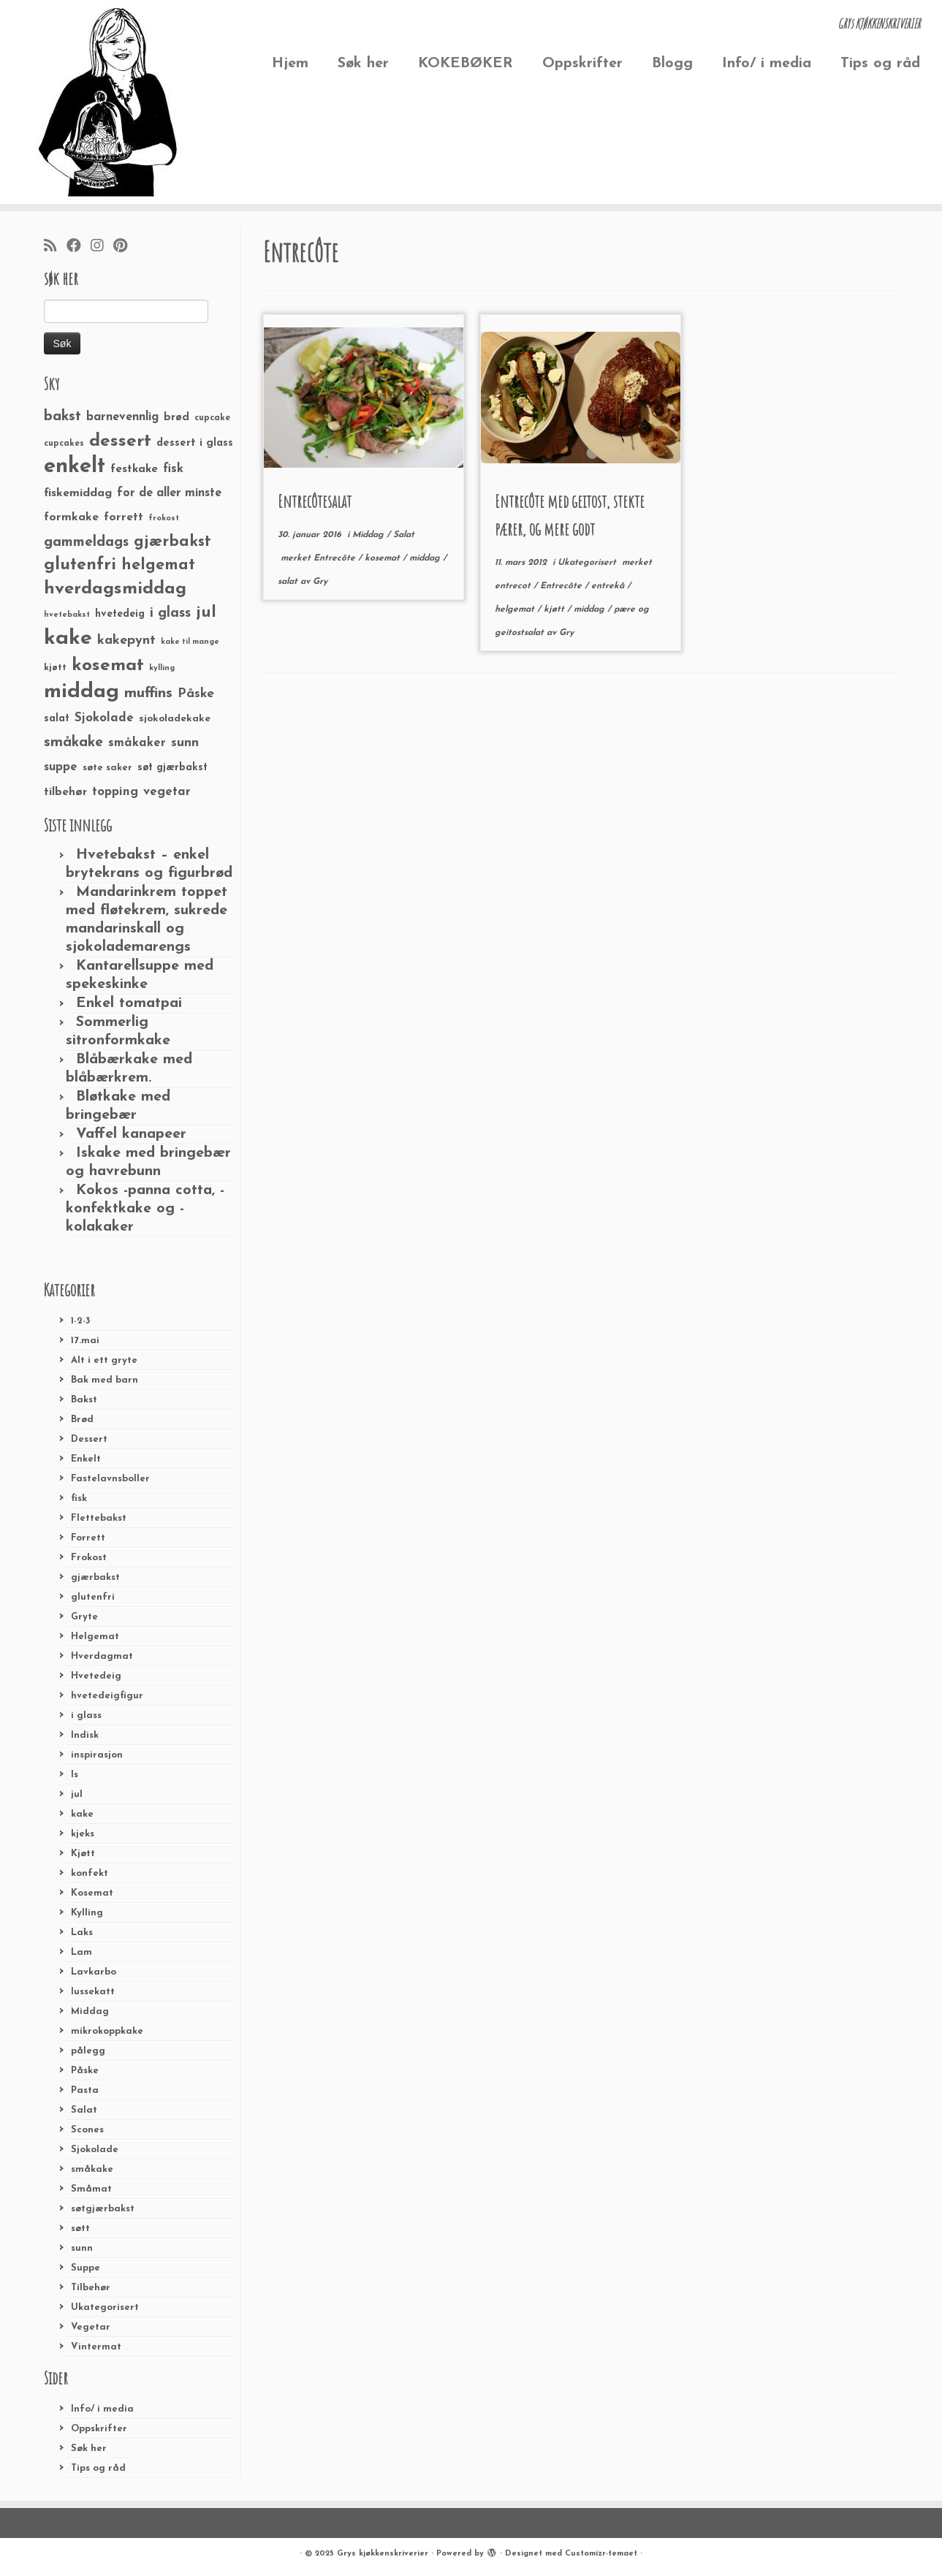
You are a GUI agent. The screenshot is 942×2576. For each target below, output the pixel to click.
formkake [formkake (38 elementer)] (71, 517)
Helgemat (95, 1636)
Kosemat (92, 1893)
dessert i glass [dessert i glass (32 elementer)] (194, 443)
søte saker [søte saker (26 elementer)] (107, 767)
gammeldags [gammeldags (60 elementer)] (86, 542)
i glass (86, 1715)
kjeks (82, 1834)
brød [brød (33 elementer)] (176, 417)
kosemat (384, 558)
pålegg (88, 2051)
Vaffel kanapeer (131, 1134)
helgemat (516, 609)
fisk (79, 1498)
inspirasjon (97, 1755)
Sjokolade (94, 2149)
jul (77, 1794)
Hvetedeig (96, 1676)
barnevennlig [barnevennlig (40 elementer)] (122, 417)
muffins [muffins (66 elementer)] (148, 693)
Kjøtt (83, 1853)
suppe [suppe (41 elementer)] (60, 767)
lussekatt (93, 1991)
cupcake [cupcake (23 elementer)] (212, 418)
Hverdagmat (102, 1656)
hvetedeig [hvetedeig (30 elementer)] (120, 614)
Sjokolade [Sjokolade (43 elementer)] (104, 718)
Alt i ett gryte (104, 1360)
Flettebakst (98, 1518)
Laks (82, 1932)
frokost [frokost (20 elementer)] (163, 518)
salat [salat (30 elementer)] (56, 718)
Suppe (85, 2268)
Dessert (89, 1439)
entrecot (514, 586)
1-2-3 (81, 1321)
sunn (82, 2248)
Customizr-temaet (601, 2554)
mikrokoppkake (107, 2031)
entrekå (609, 586)
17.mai (85, 1340)
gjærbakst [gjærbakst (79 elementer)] (172, 542)
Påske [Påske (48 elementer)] (196, 694)
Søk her (363, 63)
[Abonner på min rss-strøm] (55, 247)
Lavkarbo (93, 1972)
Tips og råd (880, 63)
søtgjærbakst (102, 2209)
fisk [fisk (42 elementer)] (173, 469)
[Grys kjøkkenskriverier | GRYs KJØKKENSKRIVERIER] (108, 102)
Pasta (85, 2090)
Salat (84, 2110)
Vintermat (96, 2347)
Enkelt (86, 1459)
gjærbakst (95, 1577)
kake (82, 1814)
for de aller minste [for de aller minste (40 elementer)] (169, 493)
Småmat (91, 2189)
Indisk (85, 1735)
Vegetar (90, 2327)
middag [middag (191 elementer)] (81, 692)
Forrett (88, 1538)
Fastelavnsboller (110, 1478)
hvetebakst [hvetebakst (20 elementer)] (67, 615)
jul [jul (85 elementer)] (206, 612)
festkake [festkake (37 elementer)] (134, 469)
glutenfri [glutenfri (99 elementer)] (80, 565)
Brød (82, 1419)
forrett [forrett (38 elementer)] (123, 517)
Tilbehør (90, 2287)
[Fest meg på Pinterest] (125, 247)
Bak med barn (104, 1380)
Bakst (84, 1400)
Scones (87, 2130)
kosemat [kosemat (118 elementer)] (108, 666)
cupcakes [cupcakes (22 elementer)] (64, 443)
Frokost (89, 1557)
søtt (80, 2228)
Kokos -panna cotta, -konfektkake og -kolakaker (145, 1208)
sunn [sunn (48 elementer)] (185, 743)
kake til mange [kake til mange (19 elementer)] (190, 642)
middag (426, 558)
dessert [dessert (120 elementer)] (120, 441)
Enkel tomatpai (129, 1003)
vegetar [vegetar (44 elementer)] (167, 792)
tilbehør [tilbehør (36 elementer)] (65, 792)
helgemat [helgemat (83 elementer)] (158, 565)
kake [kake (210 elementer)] (68, 638)
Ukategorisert (105, 2307)
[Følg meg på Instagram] (102, 247)
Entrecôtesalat (315, 501)
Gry (320, 581)
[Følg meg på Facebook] (79, 247)
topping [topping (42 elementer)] (115, 792)
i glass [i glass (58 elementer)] (170, 613)
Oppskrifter (582, 63)
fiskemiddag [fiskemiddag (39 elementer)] (78, 493)
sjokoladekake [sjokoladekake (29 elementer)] (174, 718)
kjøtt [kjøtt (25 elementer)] (55, 668)
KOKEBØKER (465, 63)
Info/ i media (766, 63)
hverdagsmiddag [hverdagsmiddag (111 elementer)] (115, 589)
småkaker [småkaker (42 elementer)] (137, 743)
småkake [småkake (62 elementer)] (73, 742)
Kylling (87, 1913)
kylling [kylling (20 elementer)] (162, 668)
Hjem (290, 63)
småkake (92, 2169)
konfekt (89, 1873)
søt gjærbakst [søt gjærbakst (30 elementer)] (172, 767)
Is (74, 1774)
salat (289, 581)
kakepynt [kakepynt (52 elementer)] (126, 640)
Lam (81, 1952)
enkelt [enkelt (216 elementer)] (74, 466)
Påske (85, 2070)
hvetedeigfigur (107, 1696)
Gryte (84, 1617)
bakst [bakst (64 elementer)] (62, 416)
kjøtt (555, 609)
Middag (90, 2011)
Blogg (672, 63)
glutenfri (93, 1597)
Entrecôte (336, 558)
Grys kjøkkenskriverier (382, 2554)
